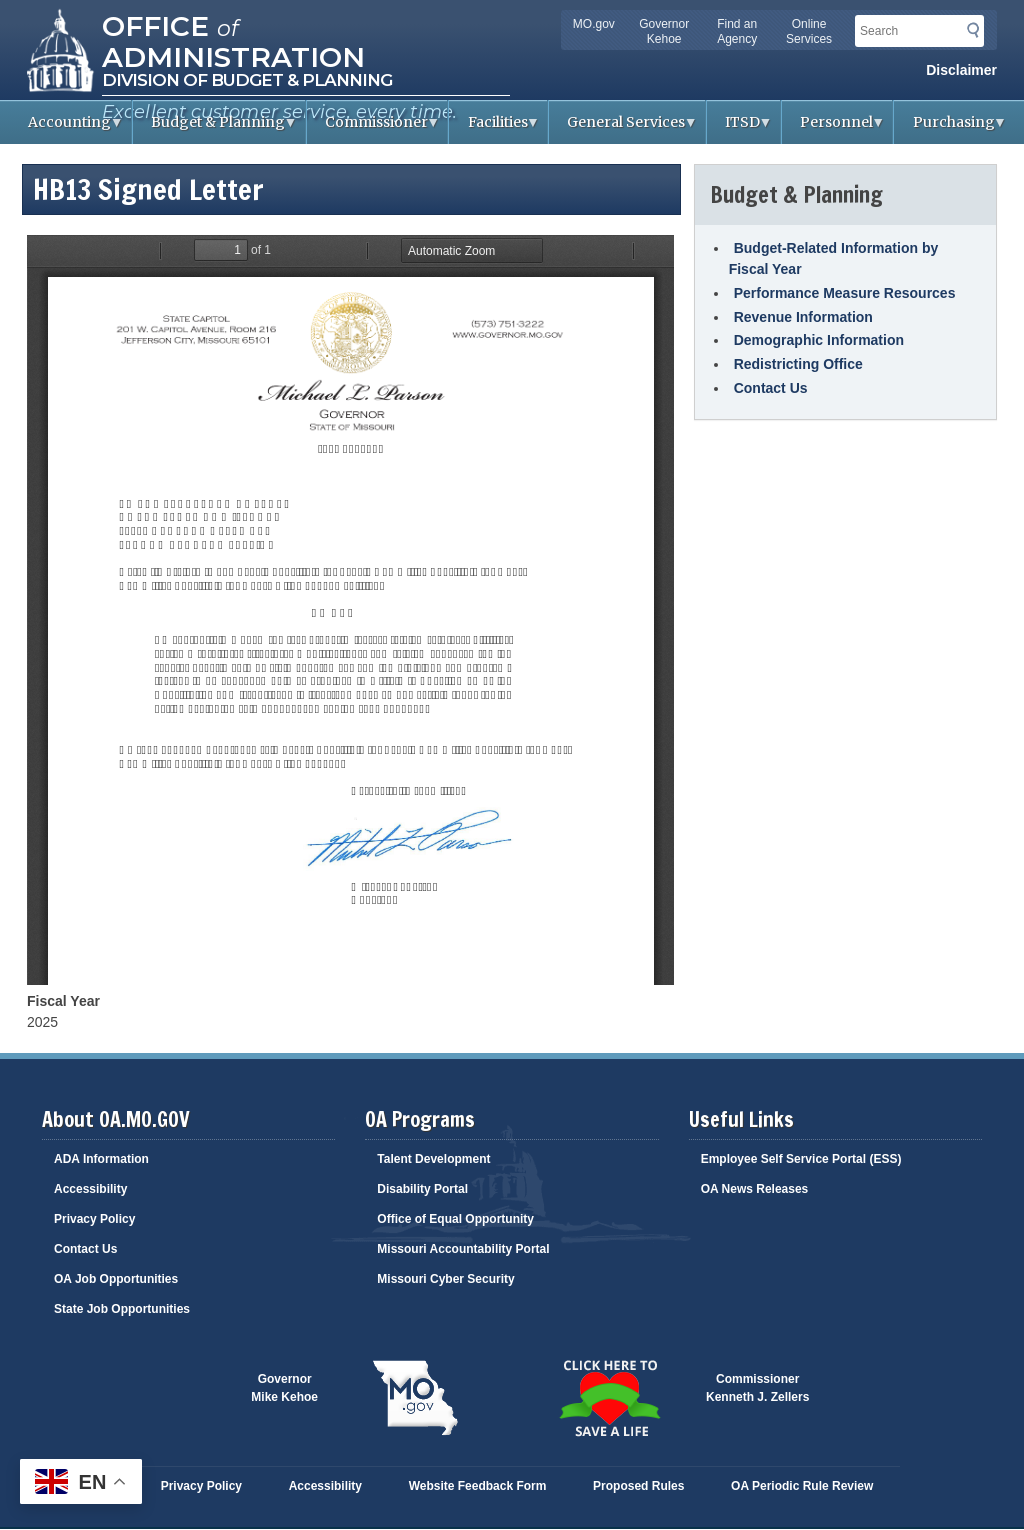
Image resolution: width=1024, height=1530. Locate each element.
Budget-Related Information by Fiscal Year (834, 258)
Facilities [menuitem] (494, 128)
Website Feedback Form (478, 1486)
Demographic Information (819, 340)
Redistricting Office (798, 364)
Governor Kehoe (664, 31)
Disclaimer (961, 70)
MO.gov (594, 24)
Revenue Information (803, 317)
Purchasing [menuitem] (950, 128)
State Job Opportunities (122, 1309)
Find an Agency (737, 31)
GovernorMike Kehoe (284, 1388)
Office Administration (233, 40)
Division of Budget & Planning (247, 80)
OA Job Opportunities (116, 1279)
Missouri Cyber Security (445, 1279)
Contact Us (771, 388)
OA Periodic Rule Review (802, 1486)
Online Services (809, 31)
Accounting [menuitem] (67, 128)
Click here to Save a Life (609, 1398)
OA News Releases (755, 1189)
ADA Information (101, 1159)
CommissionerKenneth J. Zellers (757, 1388)
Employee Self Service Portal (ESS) (801, 1159)
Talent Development (433, 1159)
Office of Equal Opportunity (455, 1219)
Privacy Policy (94, 1219)
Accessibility (90, 1189)
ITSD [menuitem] (740, 128)
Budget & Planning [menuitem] (215, 128)
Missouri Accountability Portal (463, 1249)
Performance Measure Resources (845, 293)
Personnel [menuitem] (834, 128)
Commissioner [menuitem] (374, 128)
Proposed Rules (638, 1486)
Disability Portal (422, 1189)
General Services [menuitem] (623, 128)
